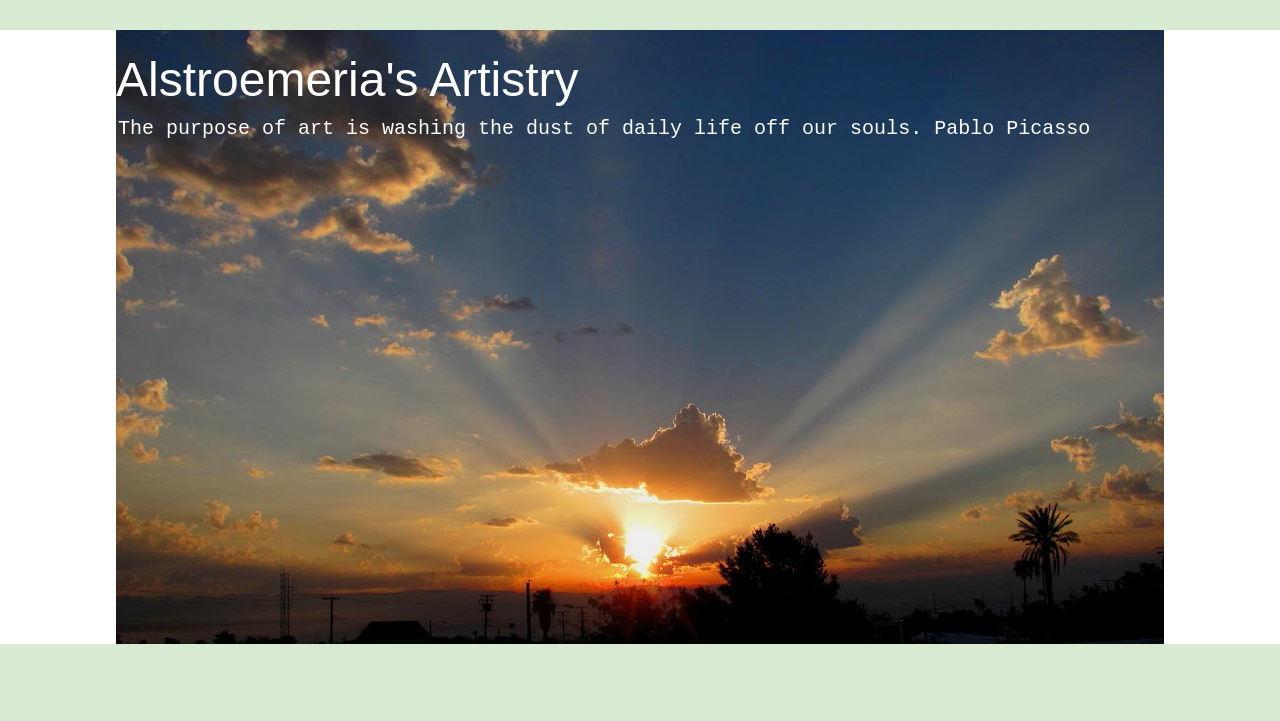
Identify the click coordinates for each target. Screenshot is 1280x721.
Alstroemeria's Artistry (347, 79)
